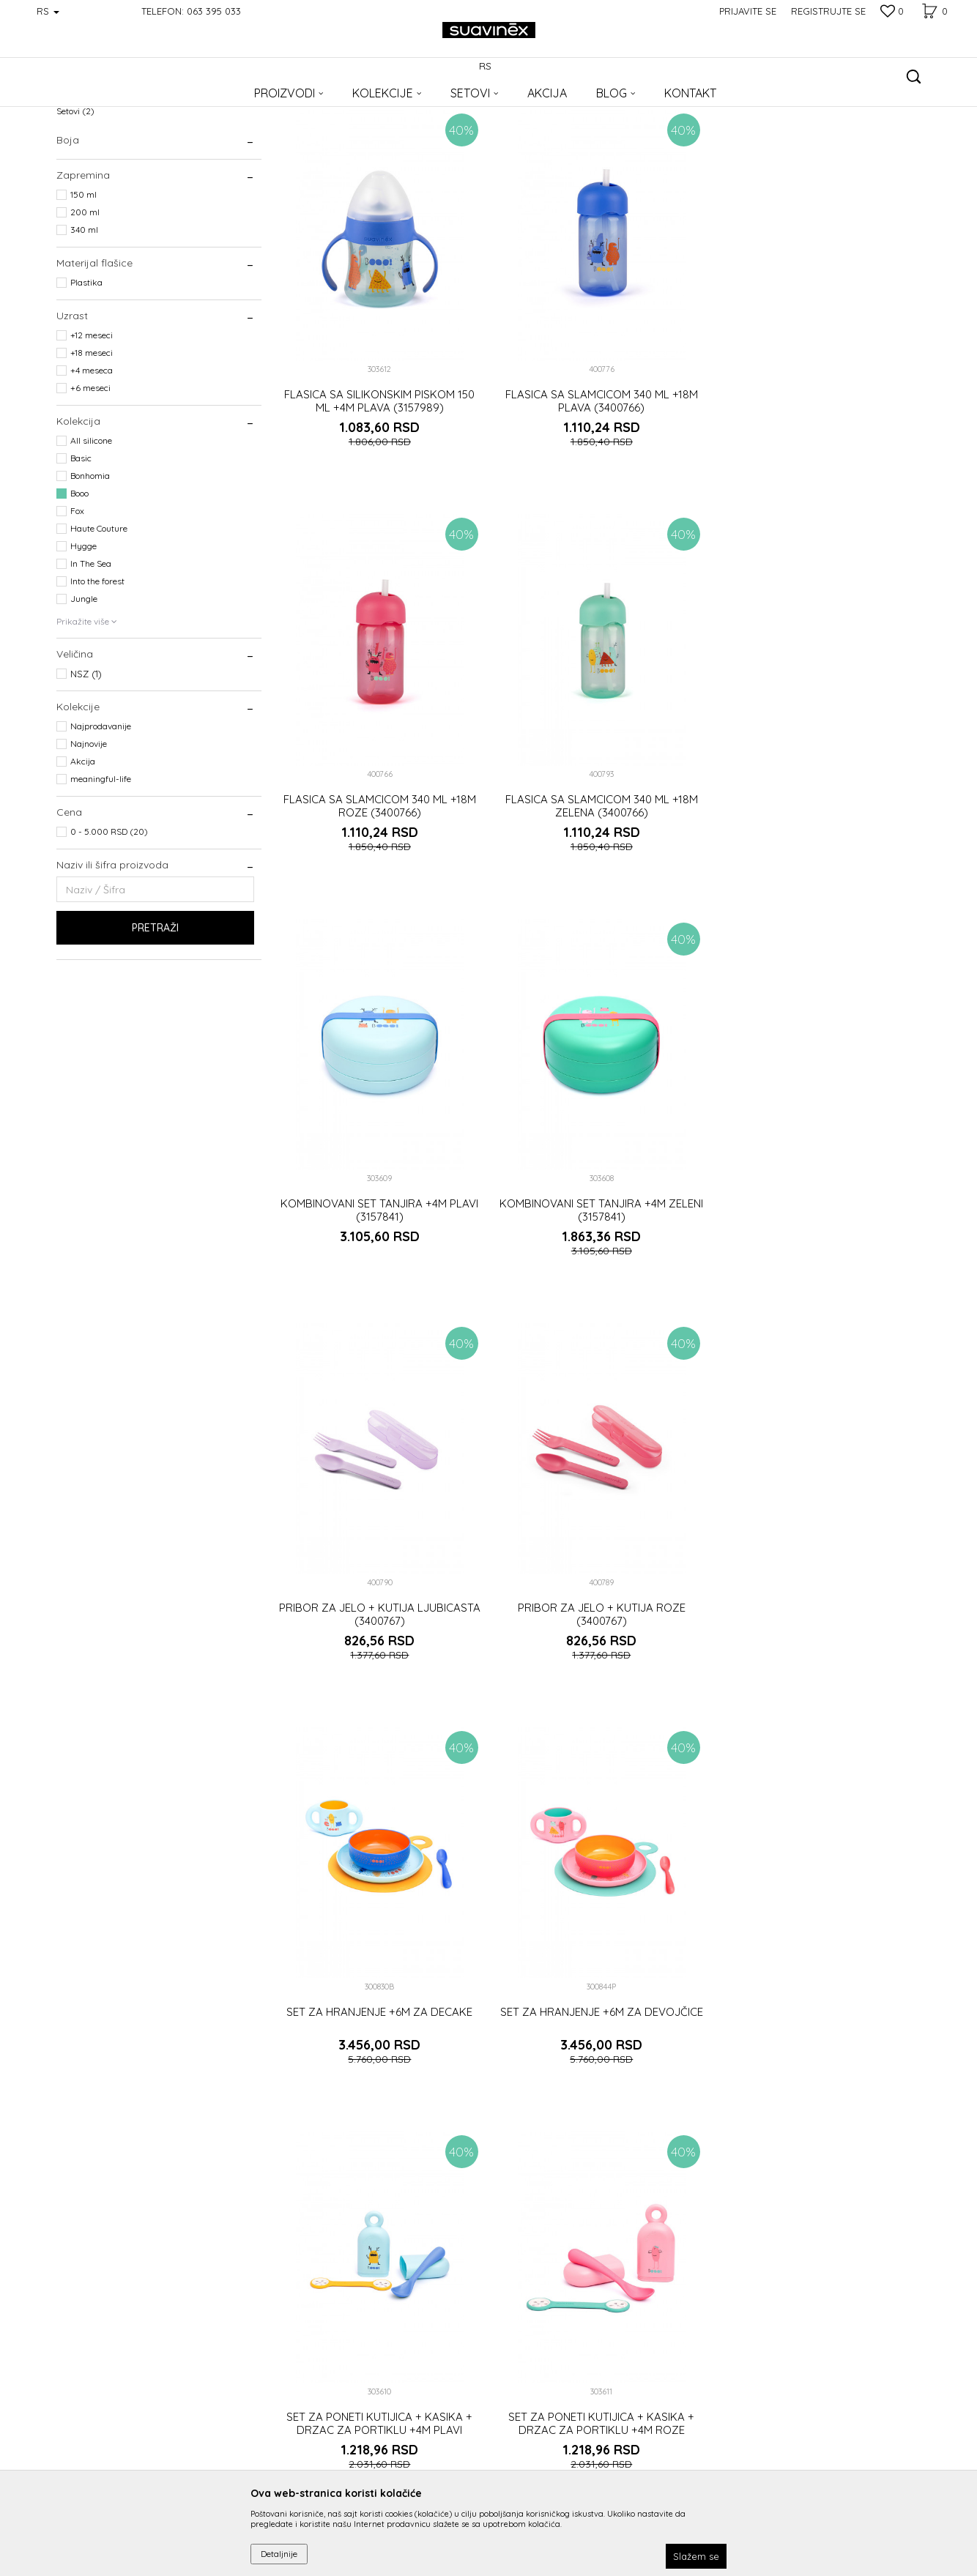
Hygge (83, 641)
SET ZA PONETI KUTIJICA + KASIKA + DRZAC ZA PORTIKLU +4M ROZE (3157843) (818, 1704)
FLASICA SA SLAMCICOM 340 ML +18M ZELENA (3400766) (378, 895)
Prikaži (767, 128)
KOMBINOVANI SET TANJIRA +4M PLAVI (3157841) (598, 895)
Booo (79, 588)
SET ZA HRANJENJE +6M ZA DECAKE (818, 1289)
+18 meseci (91, 447)
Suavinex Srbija (87, 104)
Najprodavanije (100, 821)
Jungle (83, 693)
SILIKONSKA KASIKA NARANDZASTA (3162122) (378, 2098)
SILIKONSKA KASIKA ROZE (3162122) (598, 2092)
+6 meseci (90, 482)
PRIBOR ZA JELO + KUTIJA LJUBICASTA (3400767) (378, 1296)
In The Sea (90, 658)
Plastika (86, 377)
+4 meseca (91, 465)
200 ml (85, 307)
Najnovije (88, 838)
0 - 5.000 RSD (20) (109, 926)
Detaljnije (279, 2553)
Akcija (82, 856)
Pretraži (155, 1023)
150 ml (83, 289)
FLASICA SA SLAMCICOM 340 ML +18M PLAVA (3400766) (598, 493)
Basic (81, 553)
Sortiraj (555, 128)
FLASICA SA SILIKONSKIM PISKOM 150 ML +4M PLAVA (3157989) (378, 493)
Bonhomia (90, 570)
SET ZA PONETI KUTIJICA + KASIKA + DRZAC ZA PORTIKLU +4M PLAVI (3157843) (598, 1704)
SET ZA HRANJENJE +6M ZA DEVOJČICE (378, 1690)
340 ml (84, 324)
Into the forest (97, 676)
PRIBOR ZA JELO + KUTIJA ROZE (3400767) (598, 1296)
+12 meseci (91, 430)
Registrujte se (828, 11)
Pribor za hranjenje (101, 188)
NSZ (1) (86, 769)
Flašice (78, 170)
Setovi (75, 206)
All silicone (91, 535)
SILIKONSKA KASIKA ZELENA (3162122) (818, 2092)
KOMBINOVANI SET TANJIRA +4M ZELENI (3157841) (818, 895)
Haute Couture (98, 623)
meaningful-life (100, 873)
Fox (77, 605)
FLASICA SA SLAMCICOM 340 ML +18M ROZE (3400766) (817, 493)
